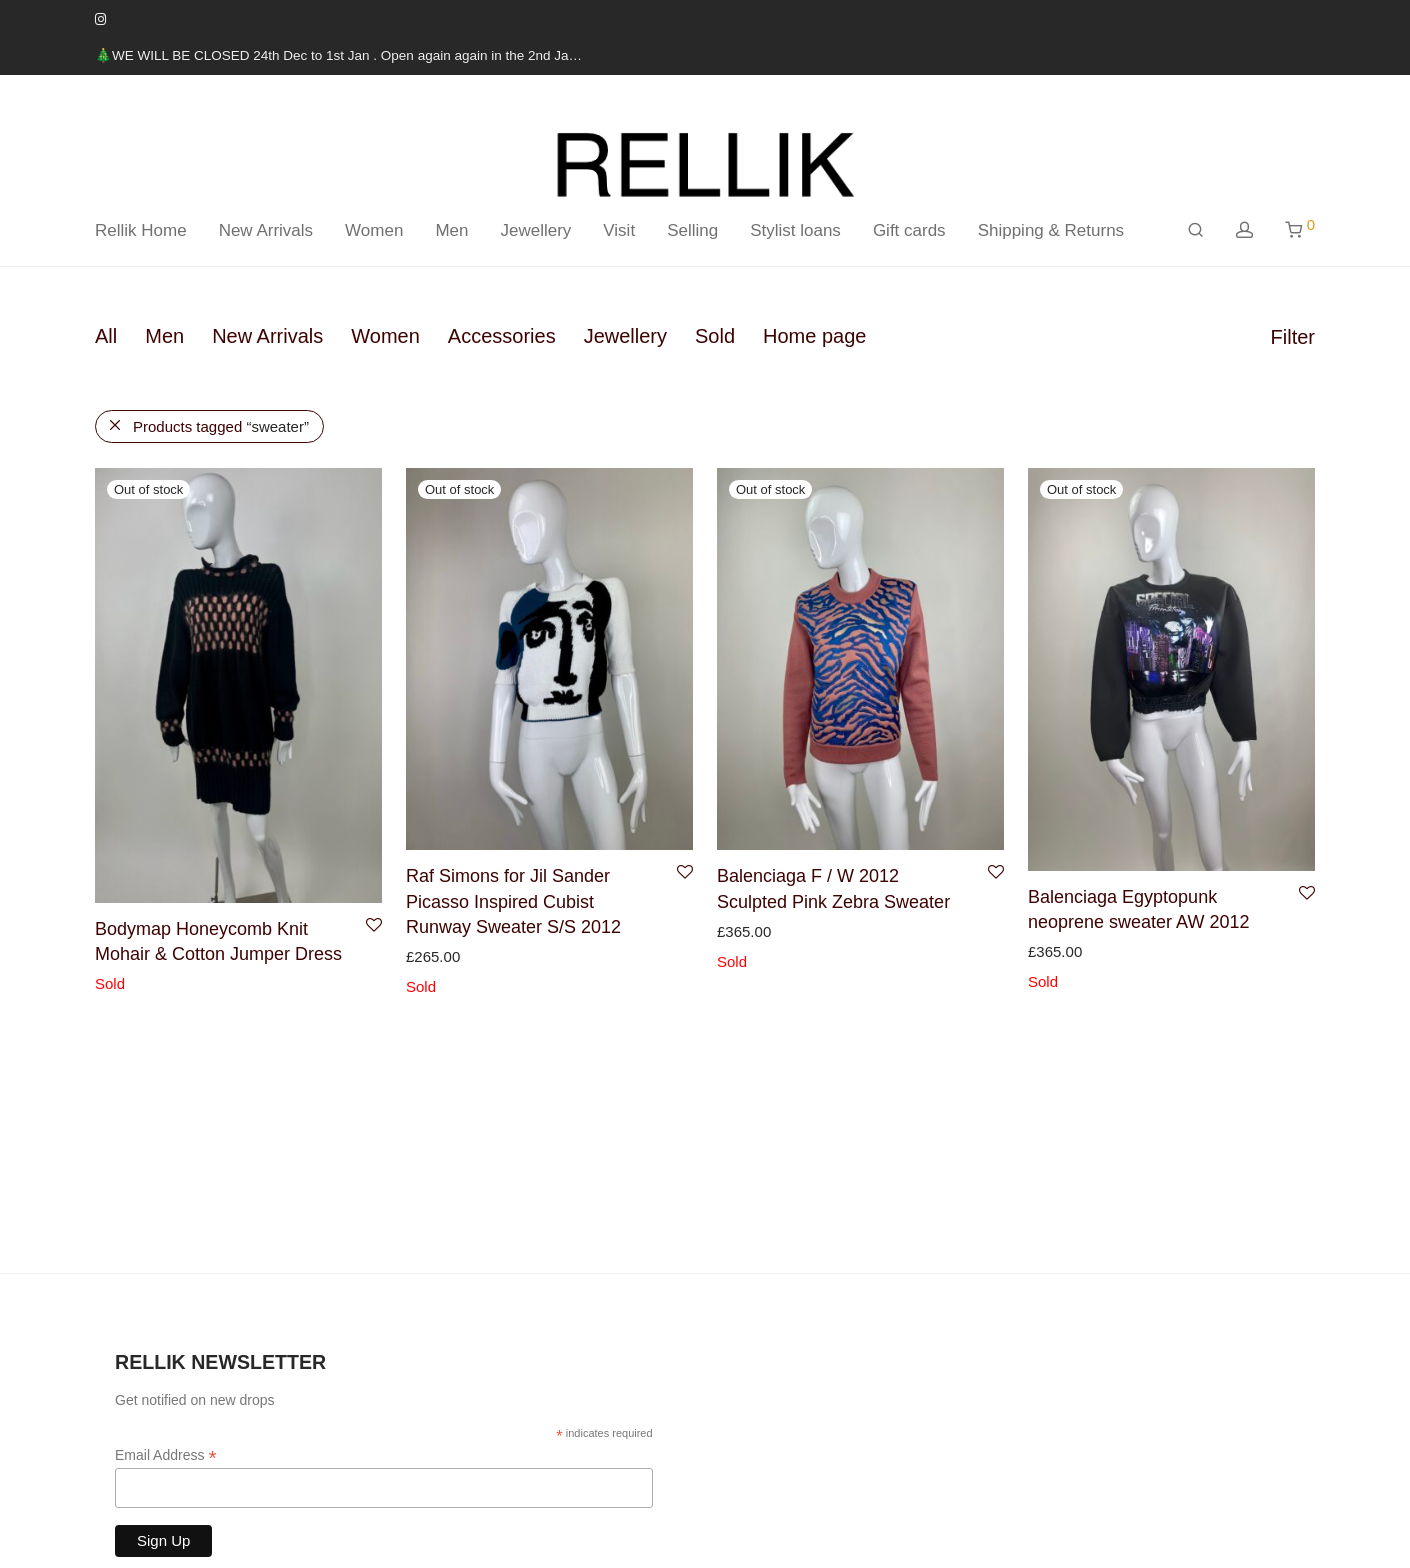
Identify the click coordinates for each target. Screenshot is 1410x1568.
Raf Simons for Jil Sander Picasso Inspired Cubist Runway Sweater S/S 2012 (513, 901)
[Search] (1195, 230)
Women (374, 230)
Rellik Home (141, 230)
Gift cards (909, 230)
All (106, 336)
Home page (814, 336)
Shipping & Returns (1051, 230)
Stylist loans (795, 230)
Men (451, 230)
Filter (1293, 337)
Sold (715, 336)
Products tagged (221, 426)
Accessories (502, 336)
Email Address (166, 1455)
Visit (619, 230)
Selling (692, 230)
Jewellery (535, 230)
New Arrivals (266, 230)
